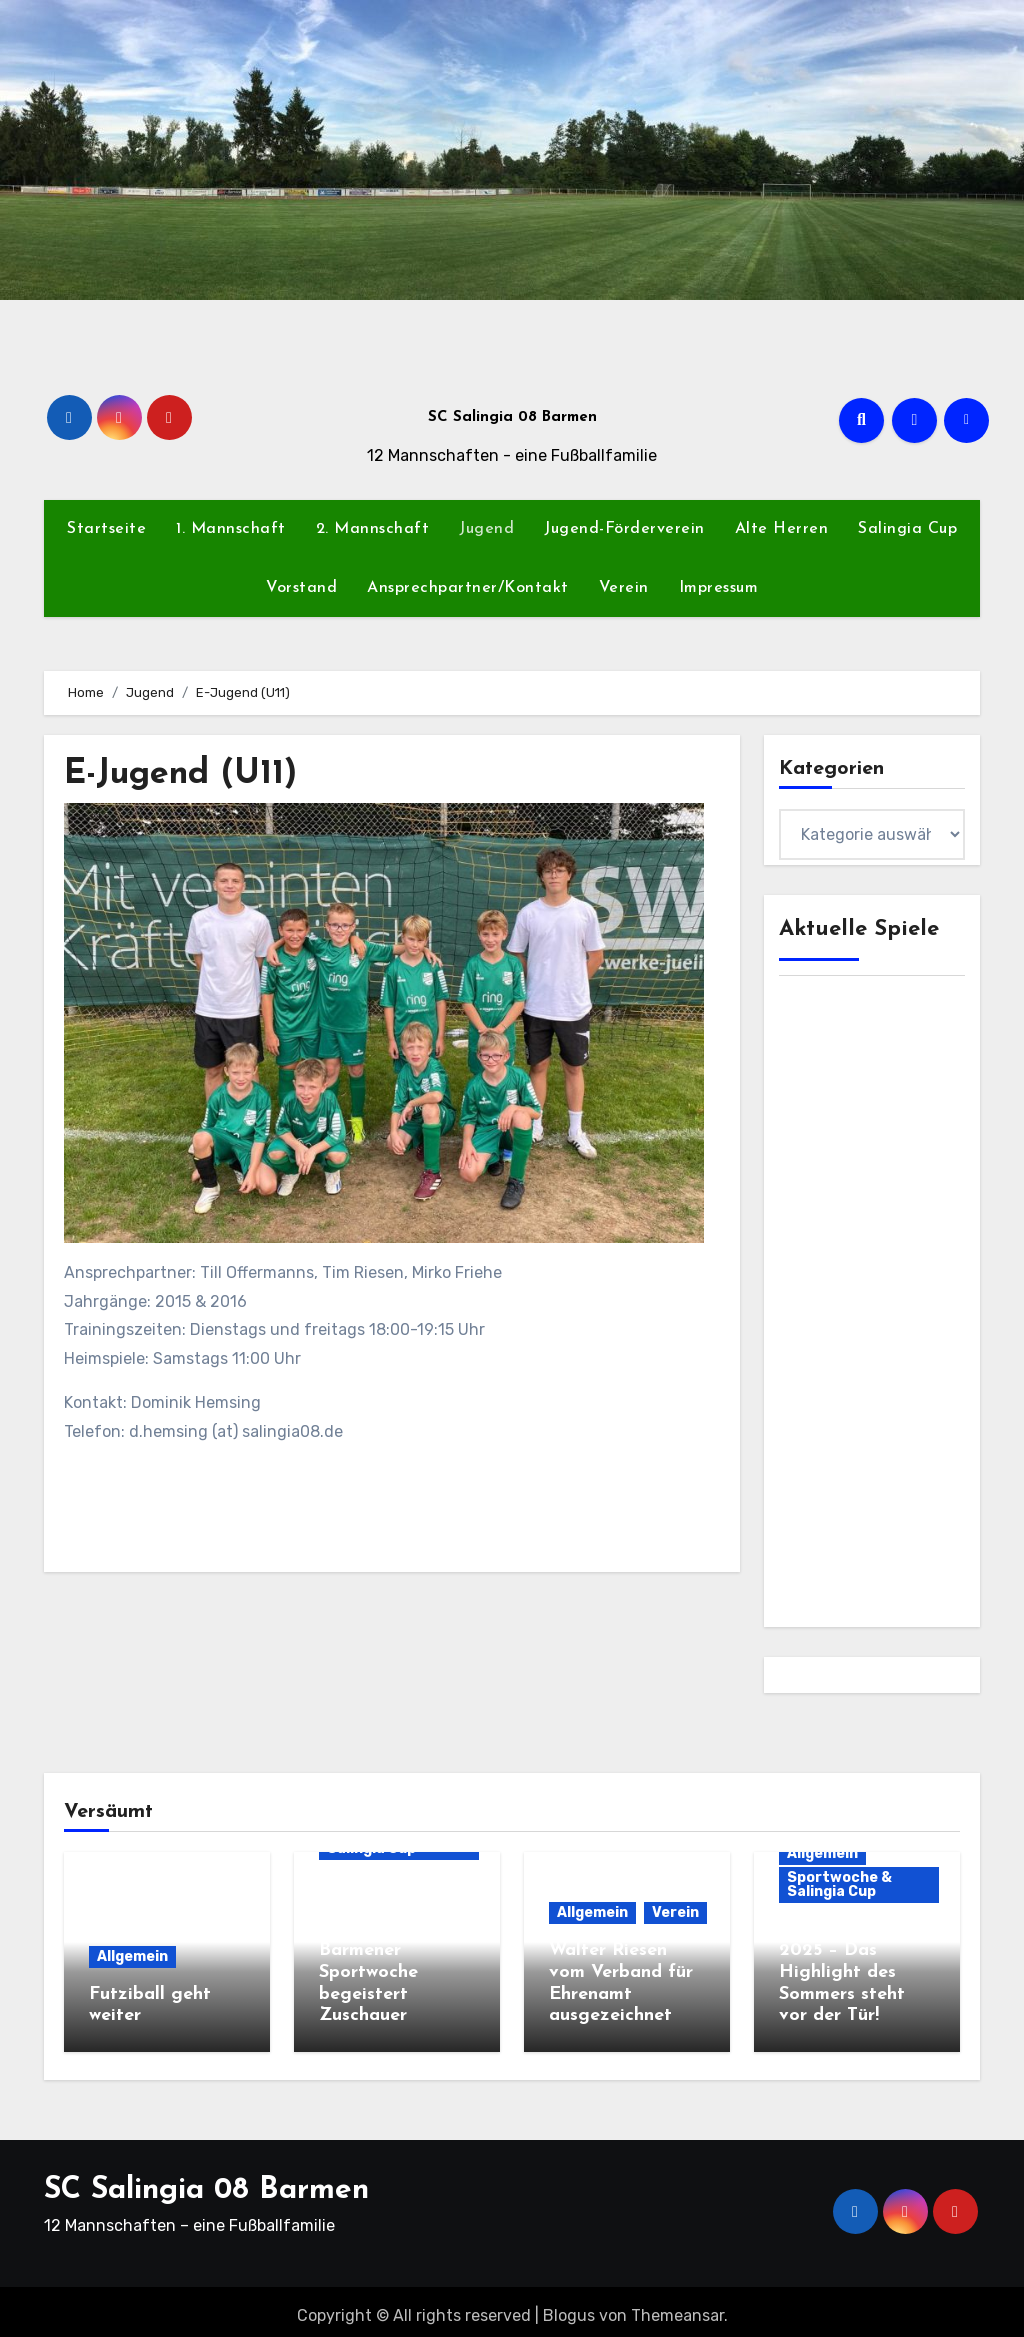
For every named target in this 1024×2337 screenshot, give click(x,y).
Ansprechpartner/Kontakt (468, 588)
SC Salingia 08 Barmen (512, 417)
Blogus (569, 2306)
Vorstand (301, 588)
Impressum (719, 588)
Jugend (486, 529)
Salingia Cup (907, 529)
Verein (624, 588)
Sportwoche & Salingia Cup (839, 1884)
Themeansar (677, 2306)
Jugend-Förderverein (624, 529)
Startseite (106, 529)
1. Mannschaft (231, 529)
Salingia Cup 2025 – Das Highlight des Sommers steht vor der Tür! (842, 1972)
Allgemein (132, 1956)
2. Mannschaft (373, 529)
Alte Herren (782, 529)
